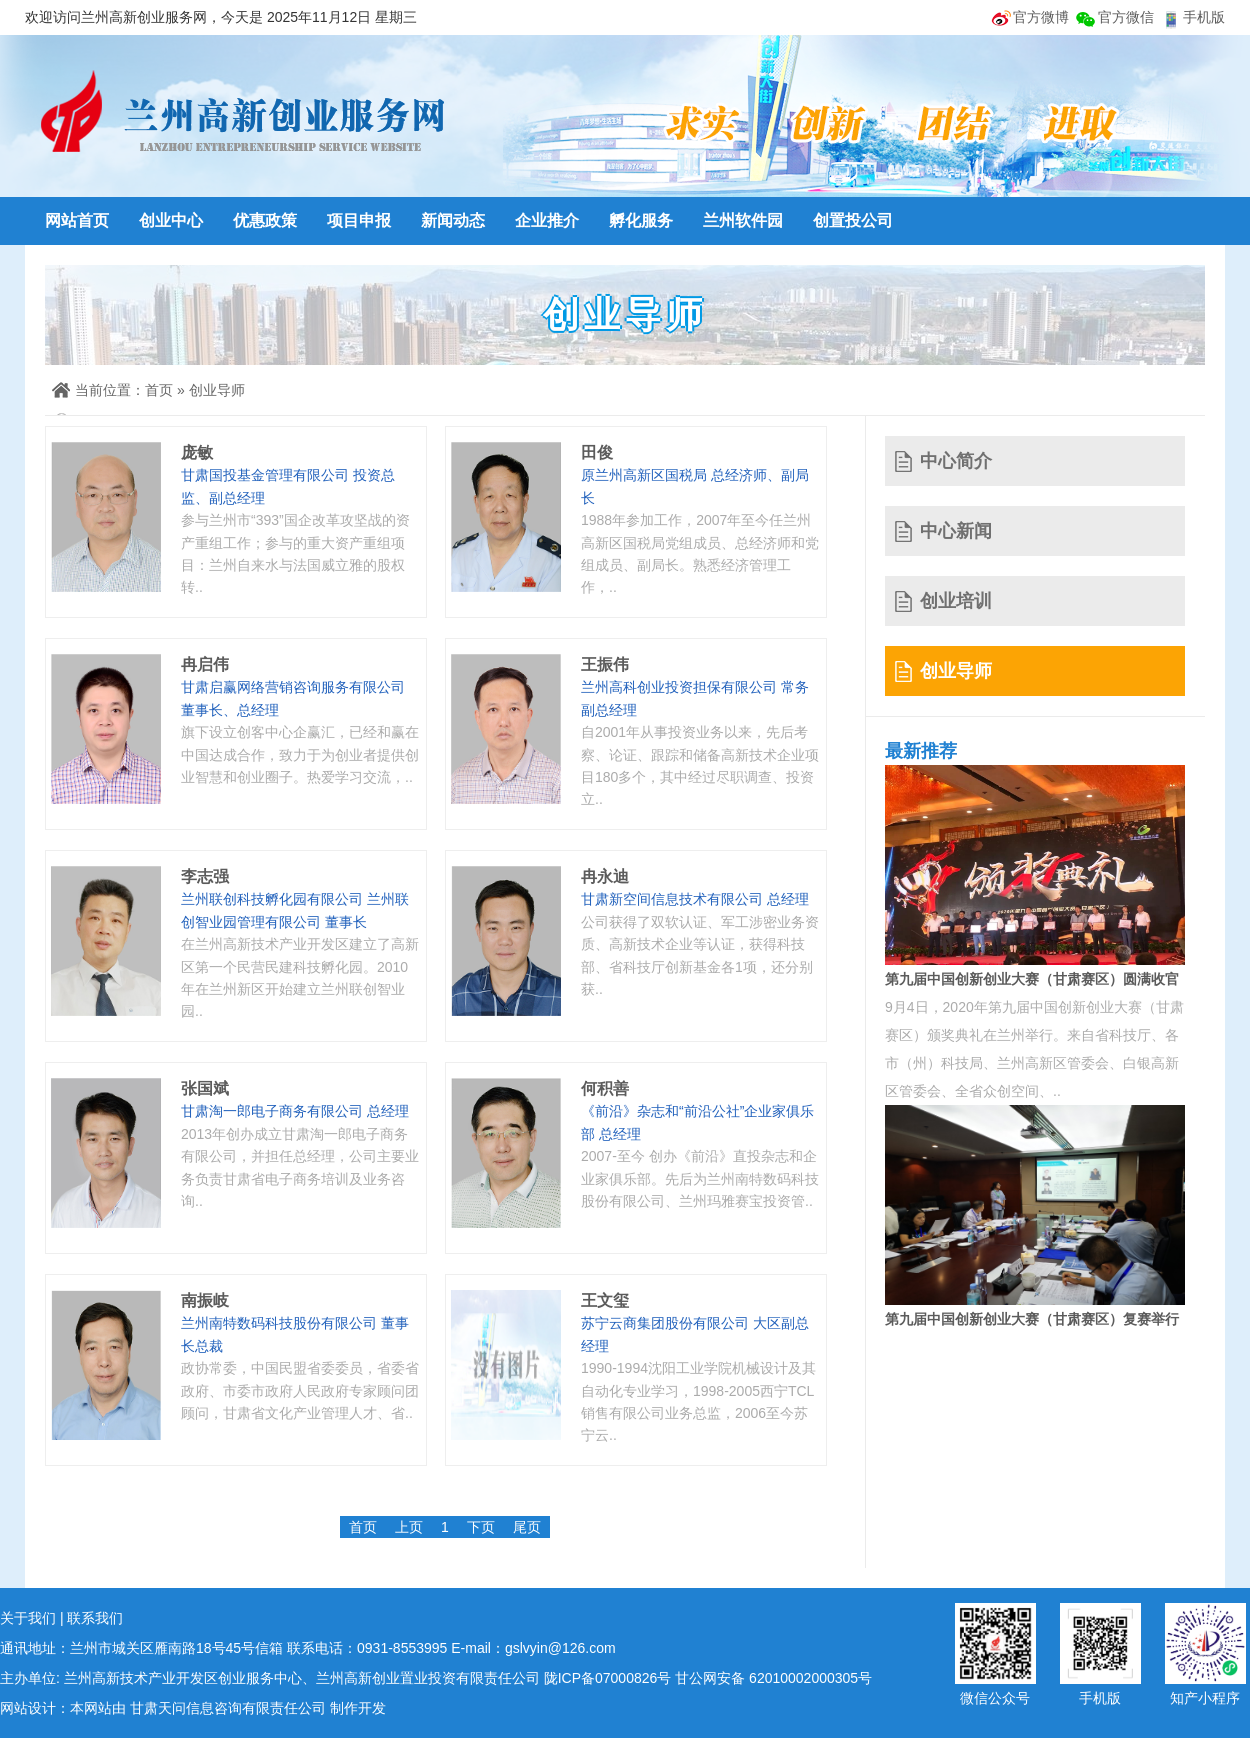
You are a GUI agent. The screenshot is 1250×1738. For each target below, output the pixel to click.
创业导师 (217, 390)
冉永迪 (605, 876)
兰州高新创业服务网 (240, 115)
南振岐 (205, 1300)
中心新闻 (956, 531)
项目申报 (359, 220)
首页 (159, 390)
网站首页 (77, 220)
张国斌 (205, 1088)
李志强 (205, 876)
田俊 (597, 452)
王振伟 (605, 664)
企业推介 (547, 220)
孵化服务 (641, 220)
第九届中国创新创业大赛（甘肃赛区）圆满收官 (1032, 979)
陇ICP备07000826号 (608, 1678)
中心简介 (956, 461)
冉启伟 (205, 664)
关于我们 (28, 1618)
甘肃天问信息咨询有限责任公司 (228, 1708)
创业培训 (956, 601)
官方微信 (1126, 17)
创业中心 (171, 220)
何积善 (605, 1088)
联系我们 (95, 1618)
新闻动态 (453, 220)
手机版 (1204, 17)
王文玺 (605, 1300)
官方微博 (1041, 17)
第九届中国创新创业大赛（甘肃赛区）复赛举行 (1032, 1319)
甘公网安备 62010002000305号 (773, 1678)
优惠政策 (265, 220)
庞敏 (197, 452)
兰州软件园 (743, 220)
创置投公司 (853, 220)
